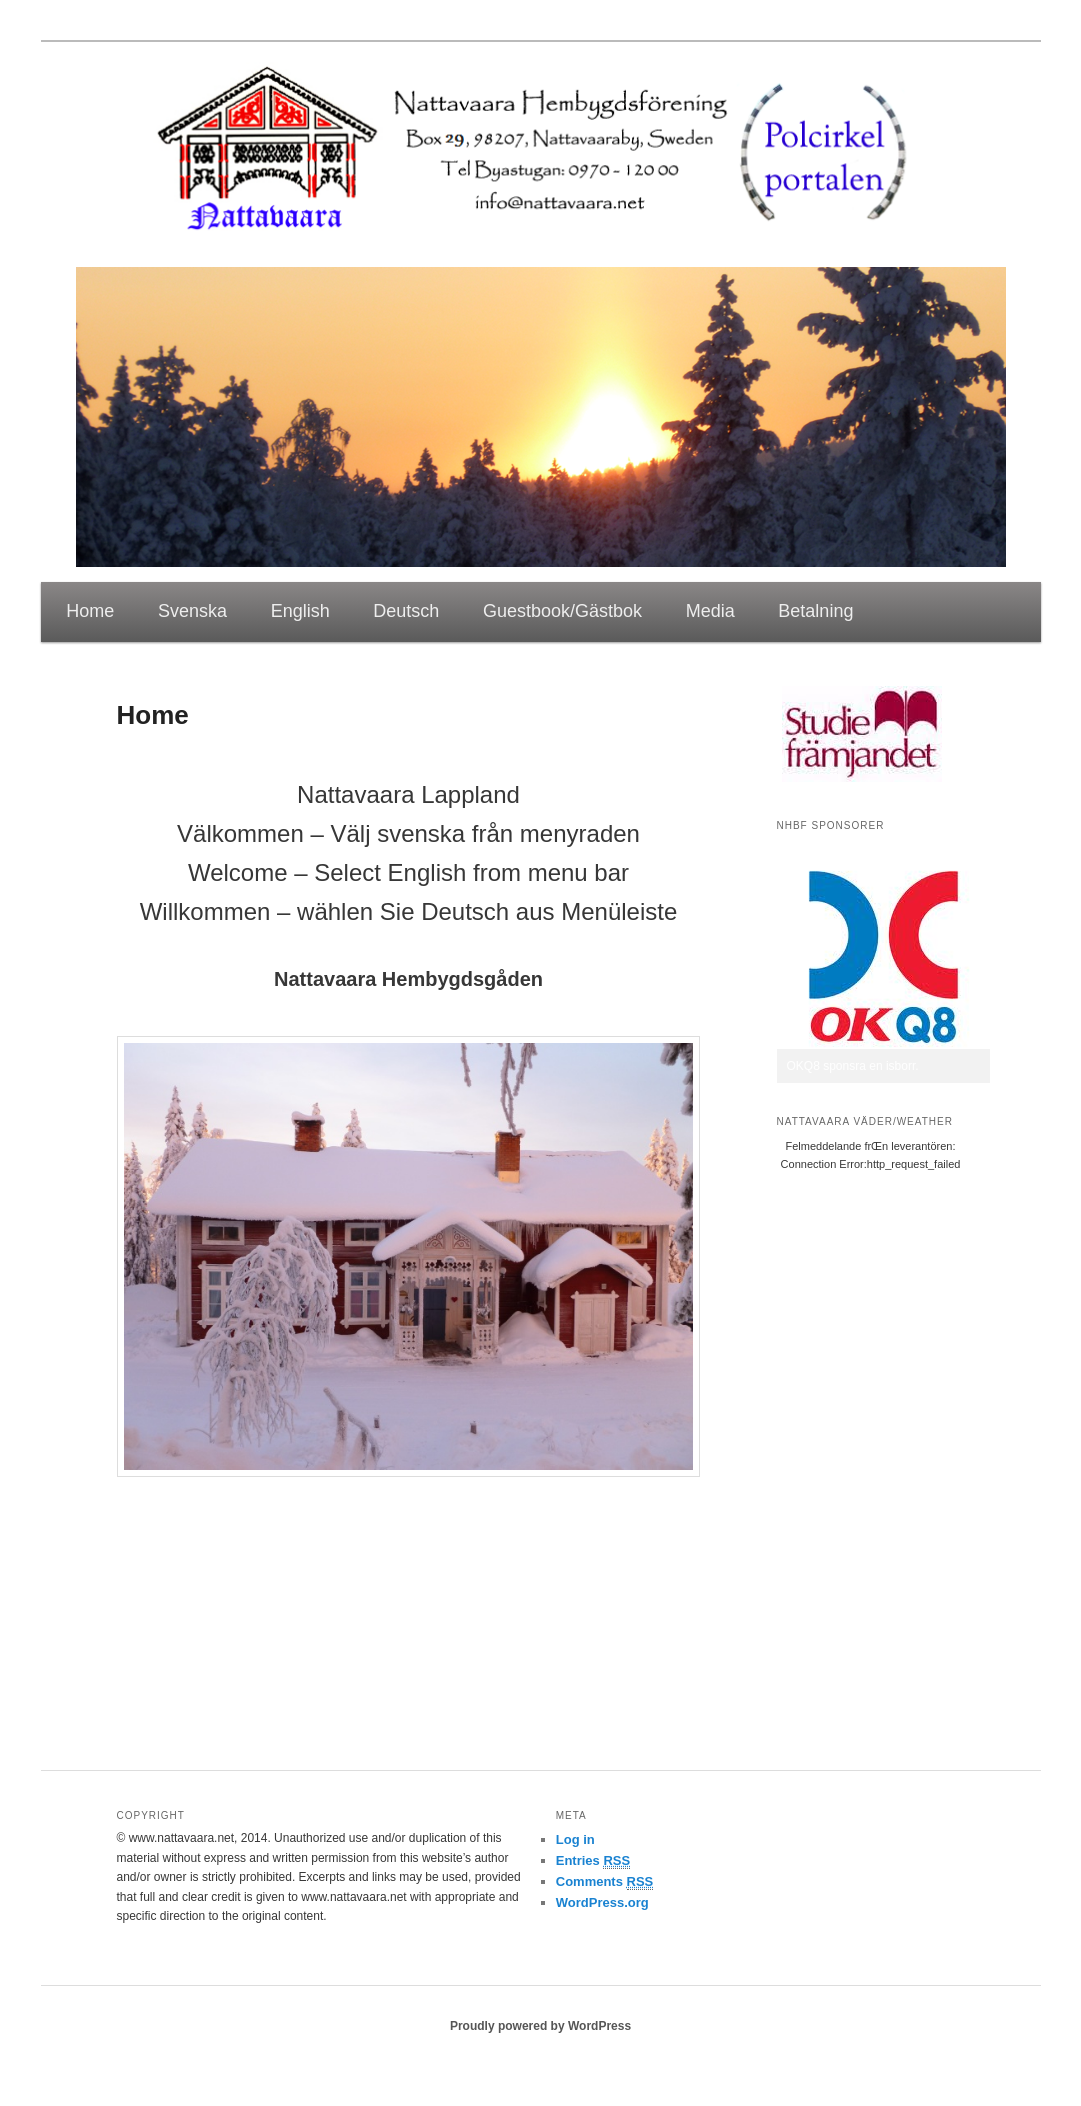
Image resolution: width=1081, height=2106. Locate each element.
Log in (575, 1839)
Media (710, 611)
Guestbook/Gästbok (562, 611)
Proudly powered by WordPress (540, 2026)
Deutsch (406, 611)
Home (90, 611)
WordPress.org (602, 1902)
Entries (593, 1861)
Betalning (815, 611)
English (300, 611)
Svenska (192, 611)
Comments (605, 1882)
